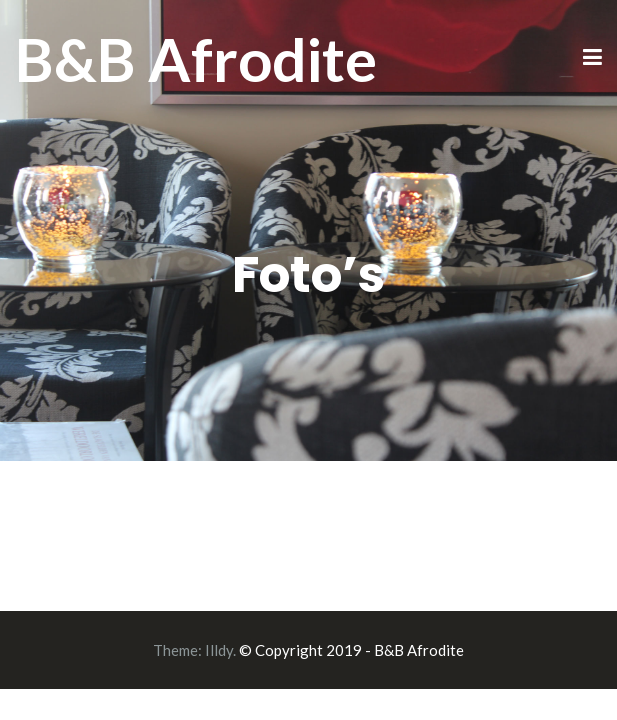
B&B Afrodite (196, 59)
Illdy (219, 650)
